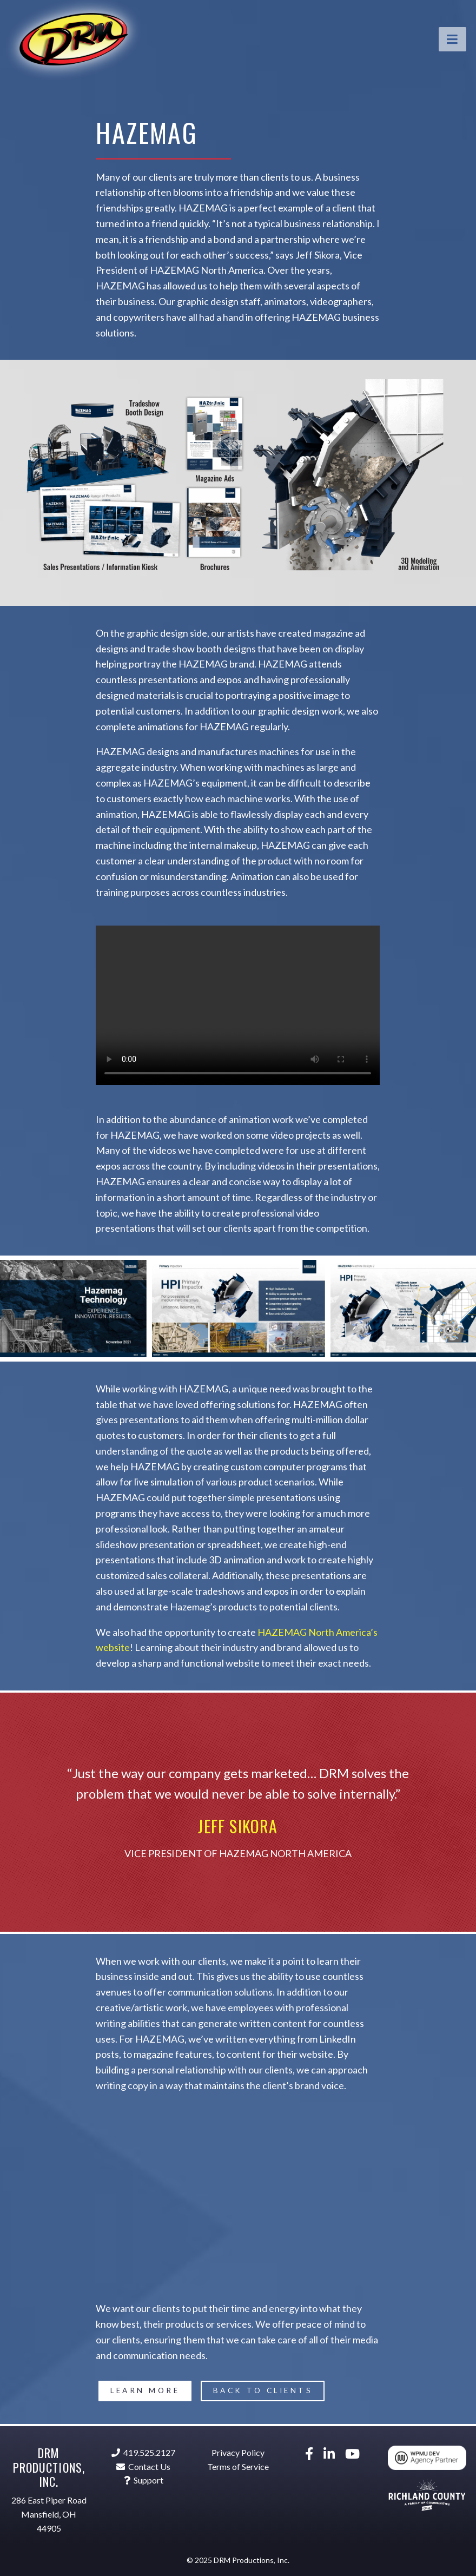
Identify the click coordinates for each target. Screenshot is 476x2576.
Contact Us (143, 2466)
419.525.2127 (143, 2452)
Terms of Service (238, 2466)
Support (143, 2480)
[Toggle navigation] (453, 39)
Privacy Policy (238, 2452)
